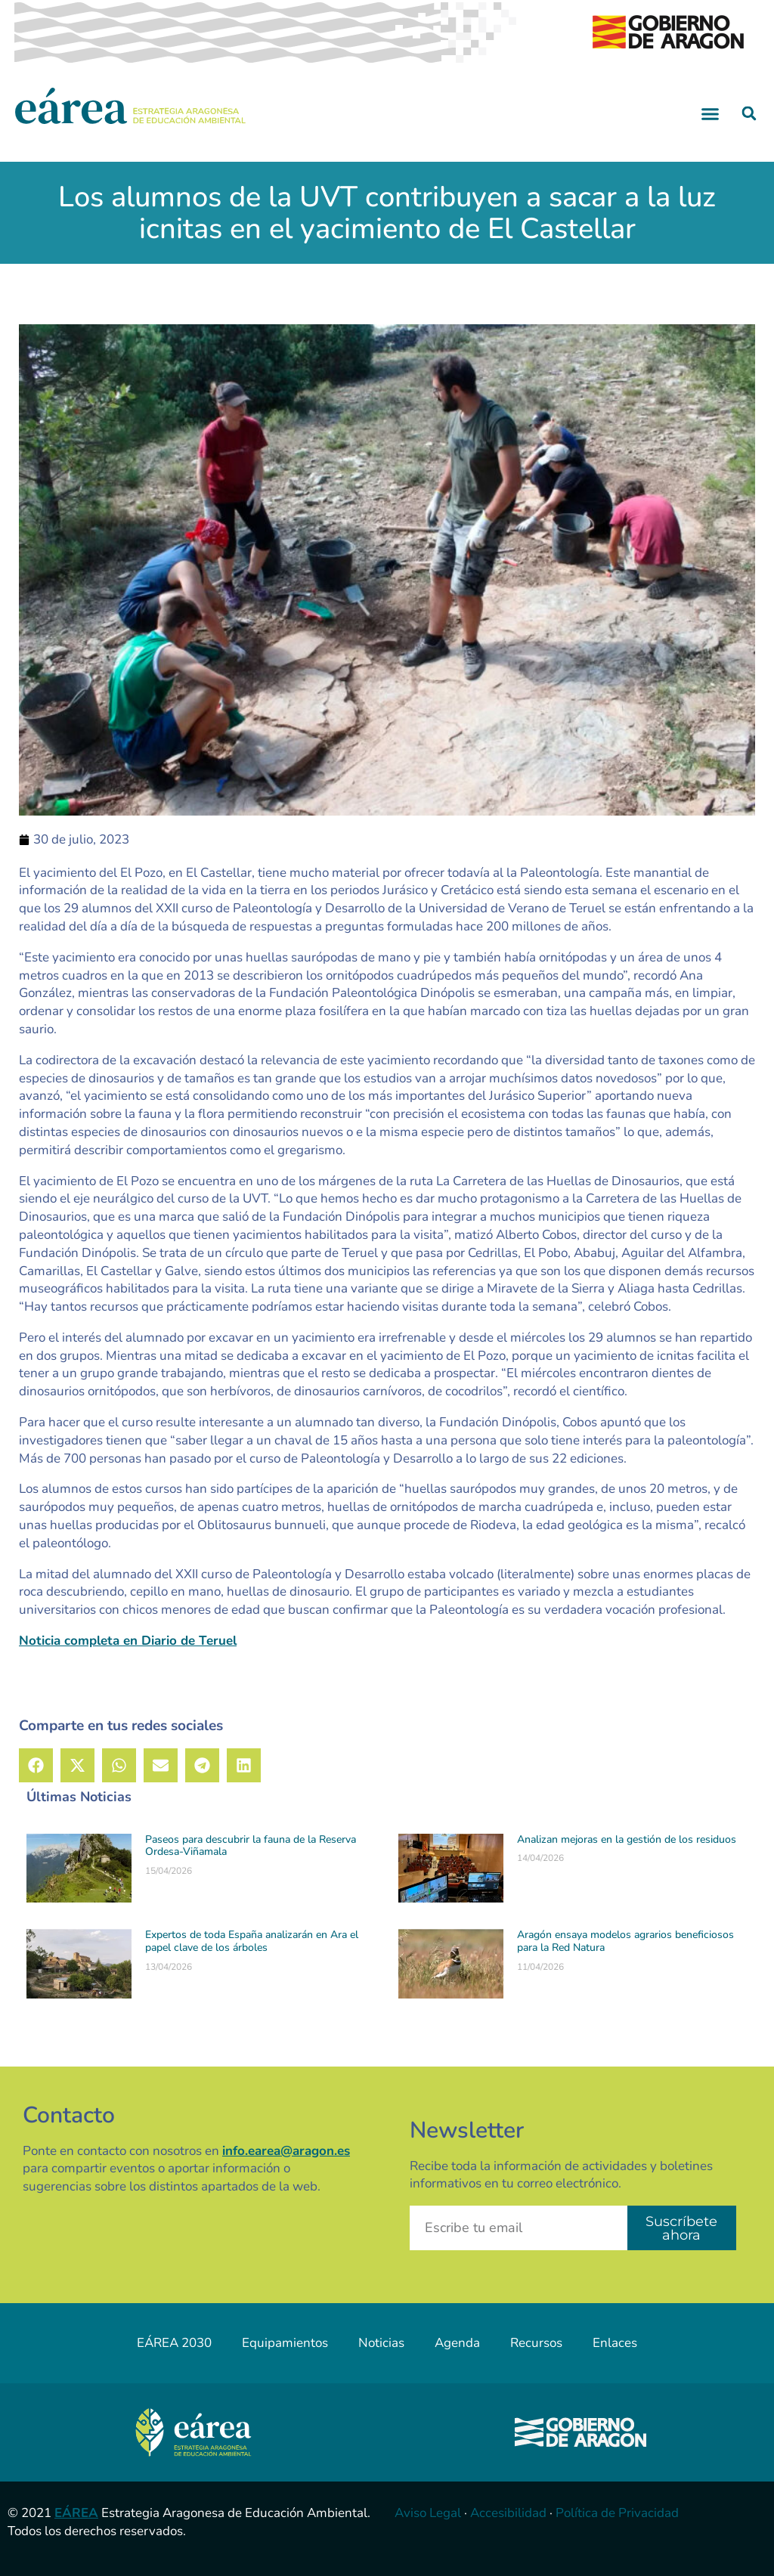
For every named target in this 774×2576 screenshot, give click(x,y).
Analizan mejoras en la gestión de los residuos (626, 1839)
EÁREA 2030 (174, 2343)
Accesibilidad (508, 2513)
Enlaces (615, 2343)
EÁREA (76, 2513)
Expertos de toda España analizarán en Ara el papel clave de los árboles (251, 1941)
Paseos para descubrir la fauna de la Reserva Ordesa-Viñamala (250, 1845)
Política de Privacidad (617, 2513)
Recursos (536, 2343)
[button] (710, 113)
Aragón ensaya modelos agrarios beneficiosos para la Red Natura (625, 1941)
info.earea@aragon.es (286, 2151)
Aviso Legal (428, 2513)
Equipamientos (285, 2343)
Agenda (457, 2343)
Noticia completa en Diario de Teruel (128, 1640)
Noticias (381, 2343)
